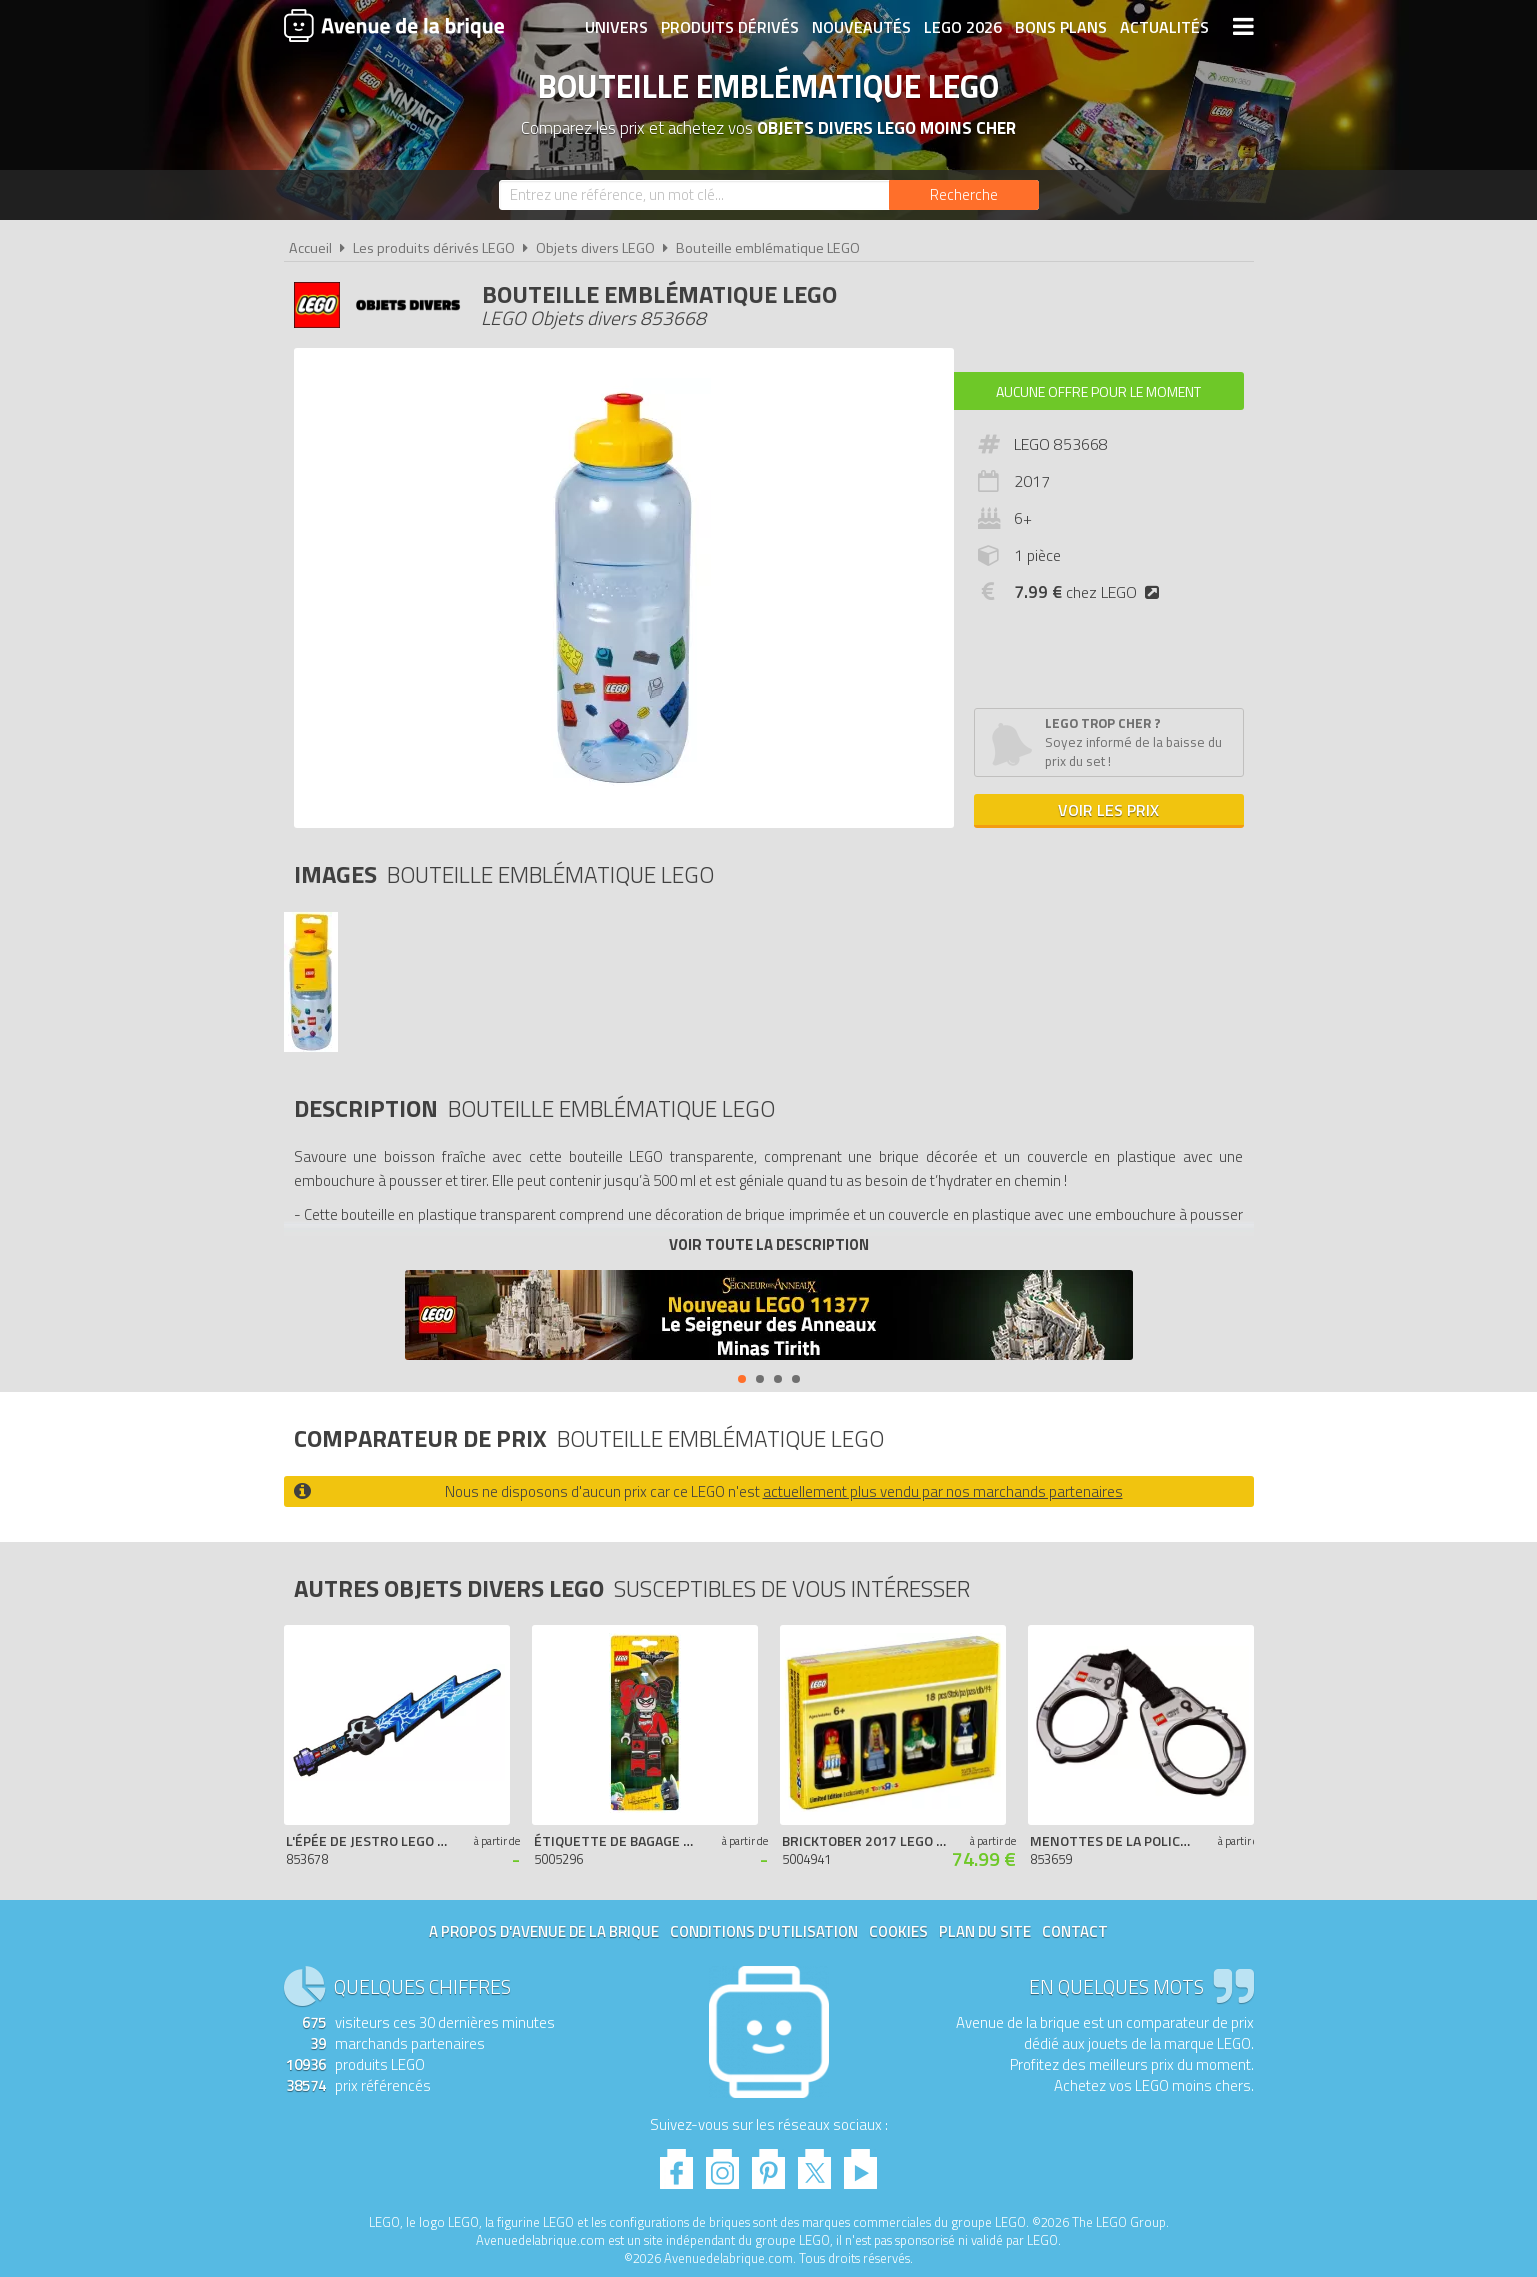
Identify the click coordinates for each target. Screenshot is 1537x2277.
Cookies (898, 1931)
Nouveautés (861, 27)
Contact (1075, 1931)
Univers (616, 27)
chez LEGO (1090, 592)
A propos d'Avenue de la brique (544, 1931)
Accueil (310, 248)
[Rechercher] (964, 195)
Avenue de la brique (394, 25)
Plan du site (985, 1931)
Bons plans (1061, 27)
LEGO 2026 (963, 27)
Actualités (1164, 27)
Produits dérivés (730, 27)
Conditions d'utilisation (764, 1931)
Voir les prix (1108, 810)
